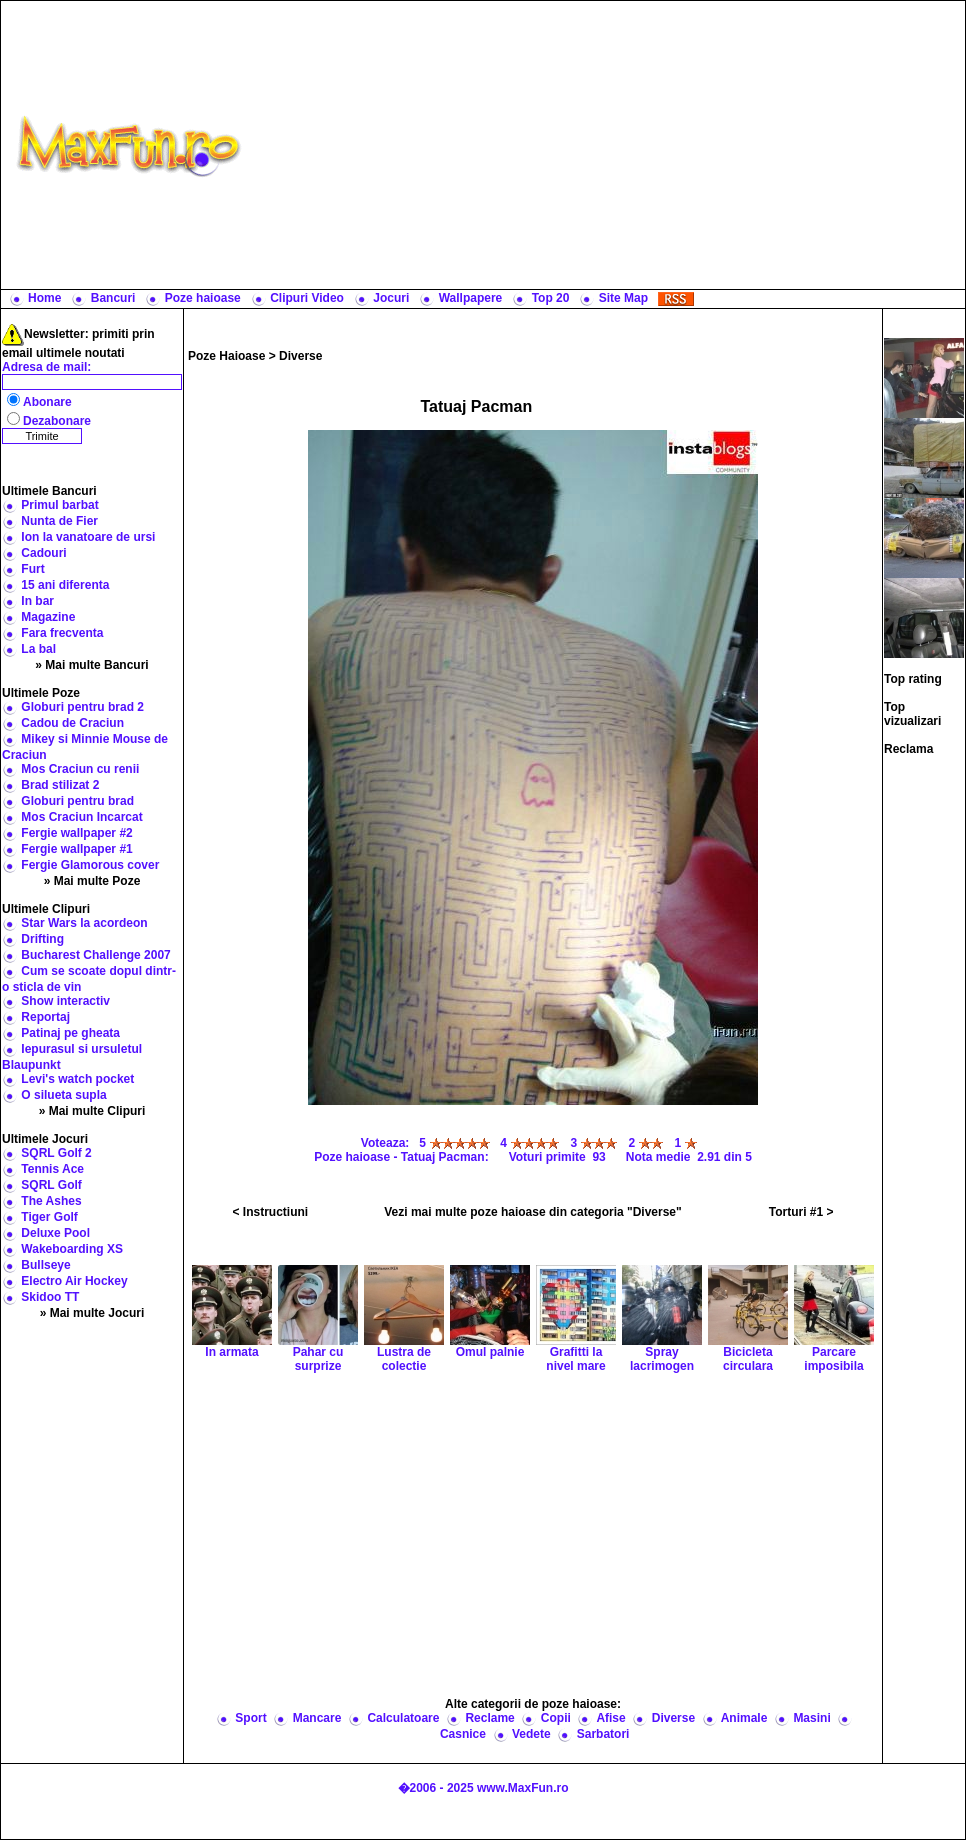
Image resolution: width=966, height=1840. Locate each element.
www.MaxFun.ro (523, 1788)
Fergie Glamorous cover (90, 865)
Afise (610, 1718)
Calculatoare (403, 1718)
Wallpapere (471, 298)
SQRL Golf (51, 1185)
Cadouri (43, 553)
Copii (556, 1718)
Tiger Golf (49, 1217)
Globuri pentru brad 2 (82, 707)
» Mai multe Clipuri (92, 1111)
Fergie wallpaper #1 (76, 849)
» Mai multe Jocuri (92, 1313)
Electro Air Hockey (74, 1281)
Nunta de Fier (59, 521)
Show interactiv (65, 1001)
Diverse (300, 356)
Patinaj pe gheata (70, 1033)
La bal (38, 649)
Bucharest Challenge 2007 (95, 955)
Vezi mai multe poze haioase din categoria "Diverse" (533, 1212)
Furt (32, 569)
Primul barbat (59, 505)
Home (44, 298)
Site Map (623, 298)
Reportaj (45, 1017)
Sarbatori (603, 1734)
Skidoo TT (50, 1297)
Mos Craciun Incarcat (81, 817)
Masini (811, 1718)
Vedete (531, 1734)
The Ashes (51, 1201)
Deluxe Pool (55, 1233)
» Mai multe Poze (92, 881)
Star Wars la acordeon (84, 923)
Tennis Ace (52, 1169)
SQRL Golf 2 (56, 1153)
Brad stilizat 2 (60, 785)
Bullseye (45, 1265)
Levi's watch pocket (77, 1079)
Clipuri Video (307, 298)
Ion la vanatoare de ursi (88, 537)
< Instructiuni (271, 1212)
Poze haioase (203, 298)
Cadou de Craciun (72, 723)
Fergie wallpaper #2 (76, 833)
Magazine (48, 617)
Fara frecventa (62, 633)
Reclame (489, 1718)
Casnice (463, 1734)
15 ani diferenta (65, 585)
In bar (37, 601)
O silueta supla (63, 1095)
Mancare (317, 1718)
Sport (250, 1718)
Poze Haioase (226, 356)
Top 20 (551, 298)
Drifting (42, 939)
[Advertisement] (608, 145)
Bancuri (113, 298)
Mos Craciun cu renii (80, 769)
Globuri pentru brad (77, 801)
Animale (744, 1718)
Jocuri (391, 298)
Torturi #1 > (801, 1212)
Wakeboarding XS (72, 1249)
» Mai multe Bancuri (91, 665)
